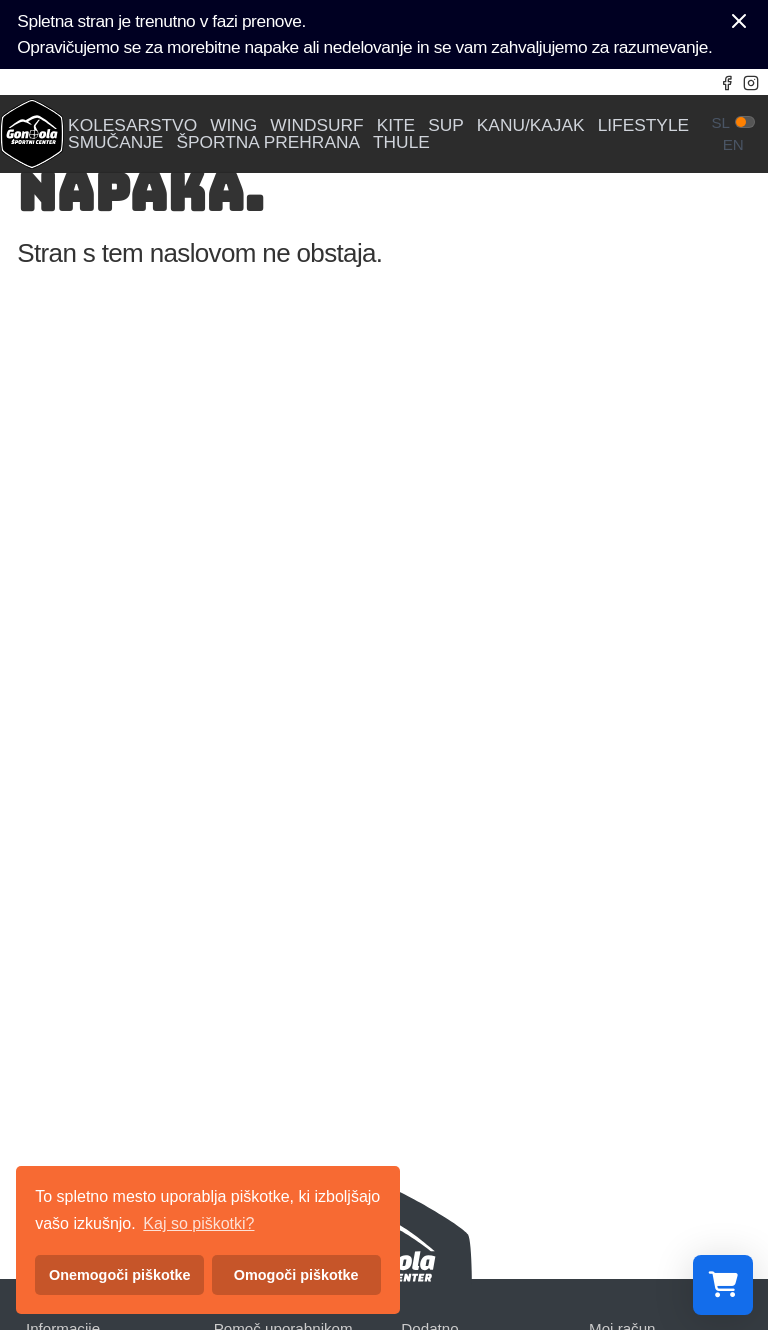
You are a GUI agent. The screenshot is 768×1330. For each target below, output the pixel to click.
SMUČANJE (115, 142)
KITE (396, 125)
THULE (401, 142)
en (733, 144)
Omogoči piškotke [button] (296, 1275)
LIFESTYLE (644, 125)
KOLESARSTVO (132, 125)
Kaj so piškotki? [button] (198, 1223)
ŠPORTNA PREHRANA (268, 142)
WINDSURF (316, 125)
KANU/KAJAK (531, 125)
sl (720, 122)
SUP (446, 125)
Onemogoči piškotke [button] (120, 1275)
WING (233, 125)
